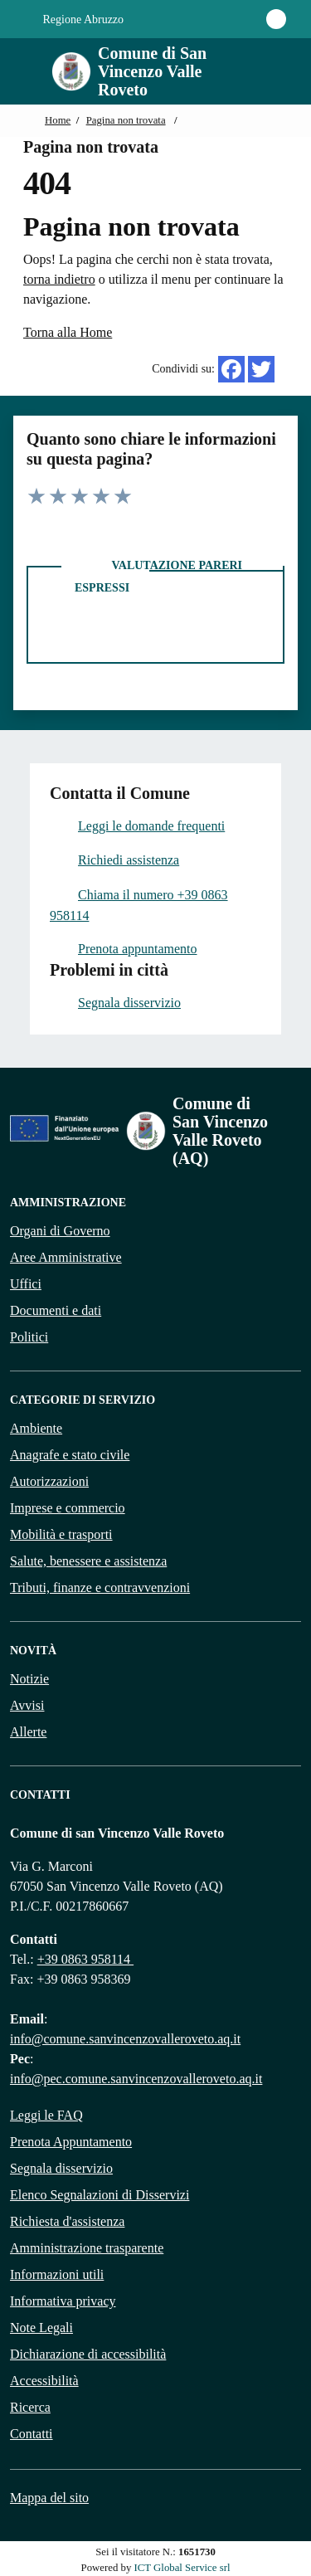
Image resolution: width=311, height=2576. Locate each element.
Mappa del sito (49, 2498)
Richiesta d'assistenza (67, 2221)
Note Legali (41, 2327)
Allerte (28, 1732)
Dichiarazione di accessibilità (88, 2354)
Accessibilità (44, 2381)
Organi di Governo (60, 1231)
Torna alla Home (67, 332)
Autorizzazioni (49, 1481)
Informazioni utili (57, 2274)
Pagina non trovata (126, 120)
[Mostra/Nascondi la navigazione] (20, 70)
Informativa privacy (63, 2301)
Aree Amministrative (66, 1257)
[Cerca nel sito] (266, 71)
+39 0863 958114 (85, 1959)
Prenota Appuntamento (71, 2142)
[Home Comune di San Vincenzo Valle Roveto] (142, 71)
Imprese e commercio (67, 1508)
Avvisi (27, 1705)
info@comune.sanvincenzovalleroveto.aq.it (125, 2039)
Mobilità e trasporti (61, 1534)
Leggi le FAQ (46, 2115)
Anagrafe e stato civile (69, 1455)
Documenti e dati (55, 1310)
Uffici (25, 1284)
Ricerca (30, 2407)
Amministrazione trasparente (86, 2248)
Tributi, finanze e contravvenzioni (100, 1587)
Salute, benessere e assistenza (88, 1561)
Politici (29, 1337)
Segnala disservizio (61, 2168)
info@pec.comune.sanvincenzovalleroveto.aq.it (136, 2079)
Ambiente (36, 1428)
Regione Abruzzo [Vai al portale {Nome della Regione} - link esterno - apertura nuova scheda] (74, 19)
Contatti (31, 2434)
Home (57, 120)
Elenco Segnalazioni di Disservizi (99, 2195)
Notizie (29, 1679)
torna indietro (59, 279)
